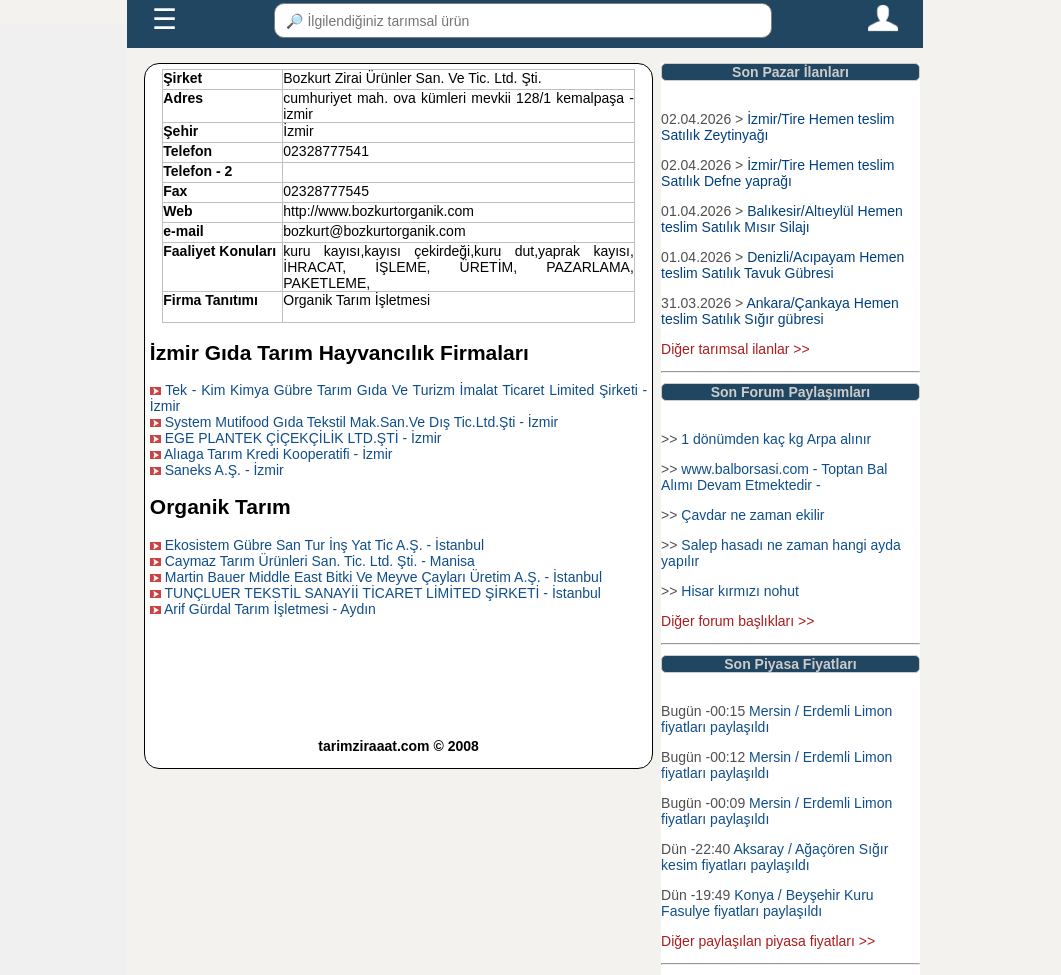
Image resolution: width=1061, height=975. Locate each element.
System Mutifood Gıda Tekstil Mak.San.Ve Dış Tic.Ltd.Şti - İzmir (361, 422)
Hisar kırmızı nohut (739, 591)
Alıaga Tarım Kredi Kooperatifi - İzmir (278, 454)
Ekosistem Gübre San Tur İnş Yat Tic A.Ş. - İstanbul (324, 545)
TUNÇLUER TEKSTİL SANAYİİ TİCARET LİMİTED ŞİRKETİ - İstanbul (382, 593)
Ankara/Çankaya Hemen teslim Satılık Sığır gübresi (780, 311)
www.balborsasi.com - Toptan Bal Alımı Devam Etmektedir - (774, 477)
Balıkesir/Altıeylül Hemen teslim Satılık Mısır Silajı (782, 219)
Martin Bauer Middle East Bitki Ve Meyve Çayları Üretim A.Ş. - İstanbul (383, 577)
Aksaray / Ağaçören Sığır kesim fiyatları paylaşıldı (774, 857)
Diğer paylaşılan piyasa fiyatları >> (768, 941)
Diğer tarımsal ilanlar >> (735, 349)
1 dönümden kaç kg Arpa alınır (776, 439)
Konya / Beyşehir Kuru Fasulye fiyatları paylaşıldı (767, 903)
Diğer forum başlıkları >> (737, 621)
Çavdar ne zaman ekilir (752, 515)
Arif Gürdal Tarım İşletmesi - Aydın (270, 609)
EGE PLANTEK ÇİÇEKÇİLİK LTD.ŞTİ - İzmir (303, 438)
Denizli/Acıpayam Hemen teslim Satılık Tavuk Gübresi (782, 265)
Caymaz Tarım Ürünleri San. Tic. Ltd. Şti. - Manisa (320, 561)
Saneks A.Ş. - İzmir (224, 470)
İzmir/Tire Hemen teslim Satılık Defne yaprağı (777, 173)
